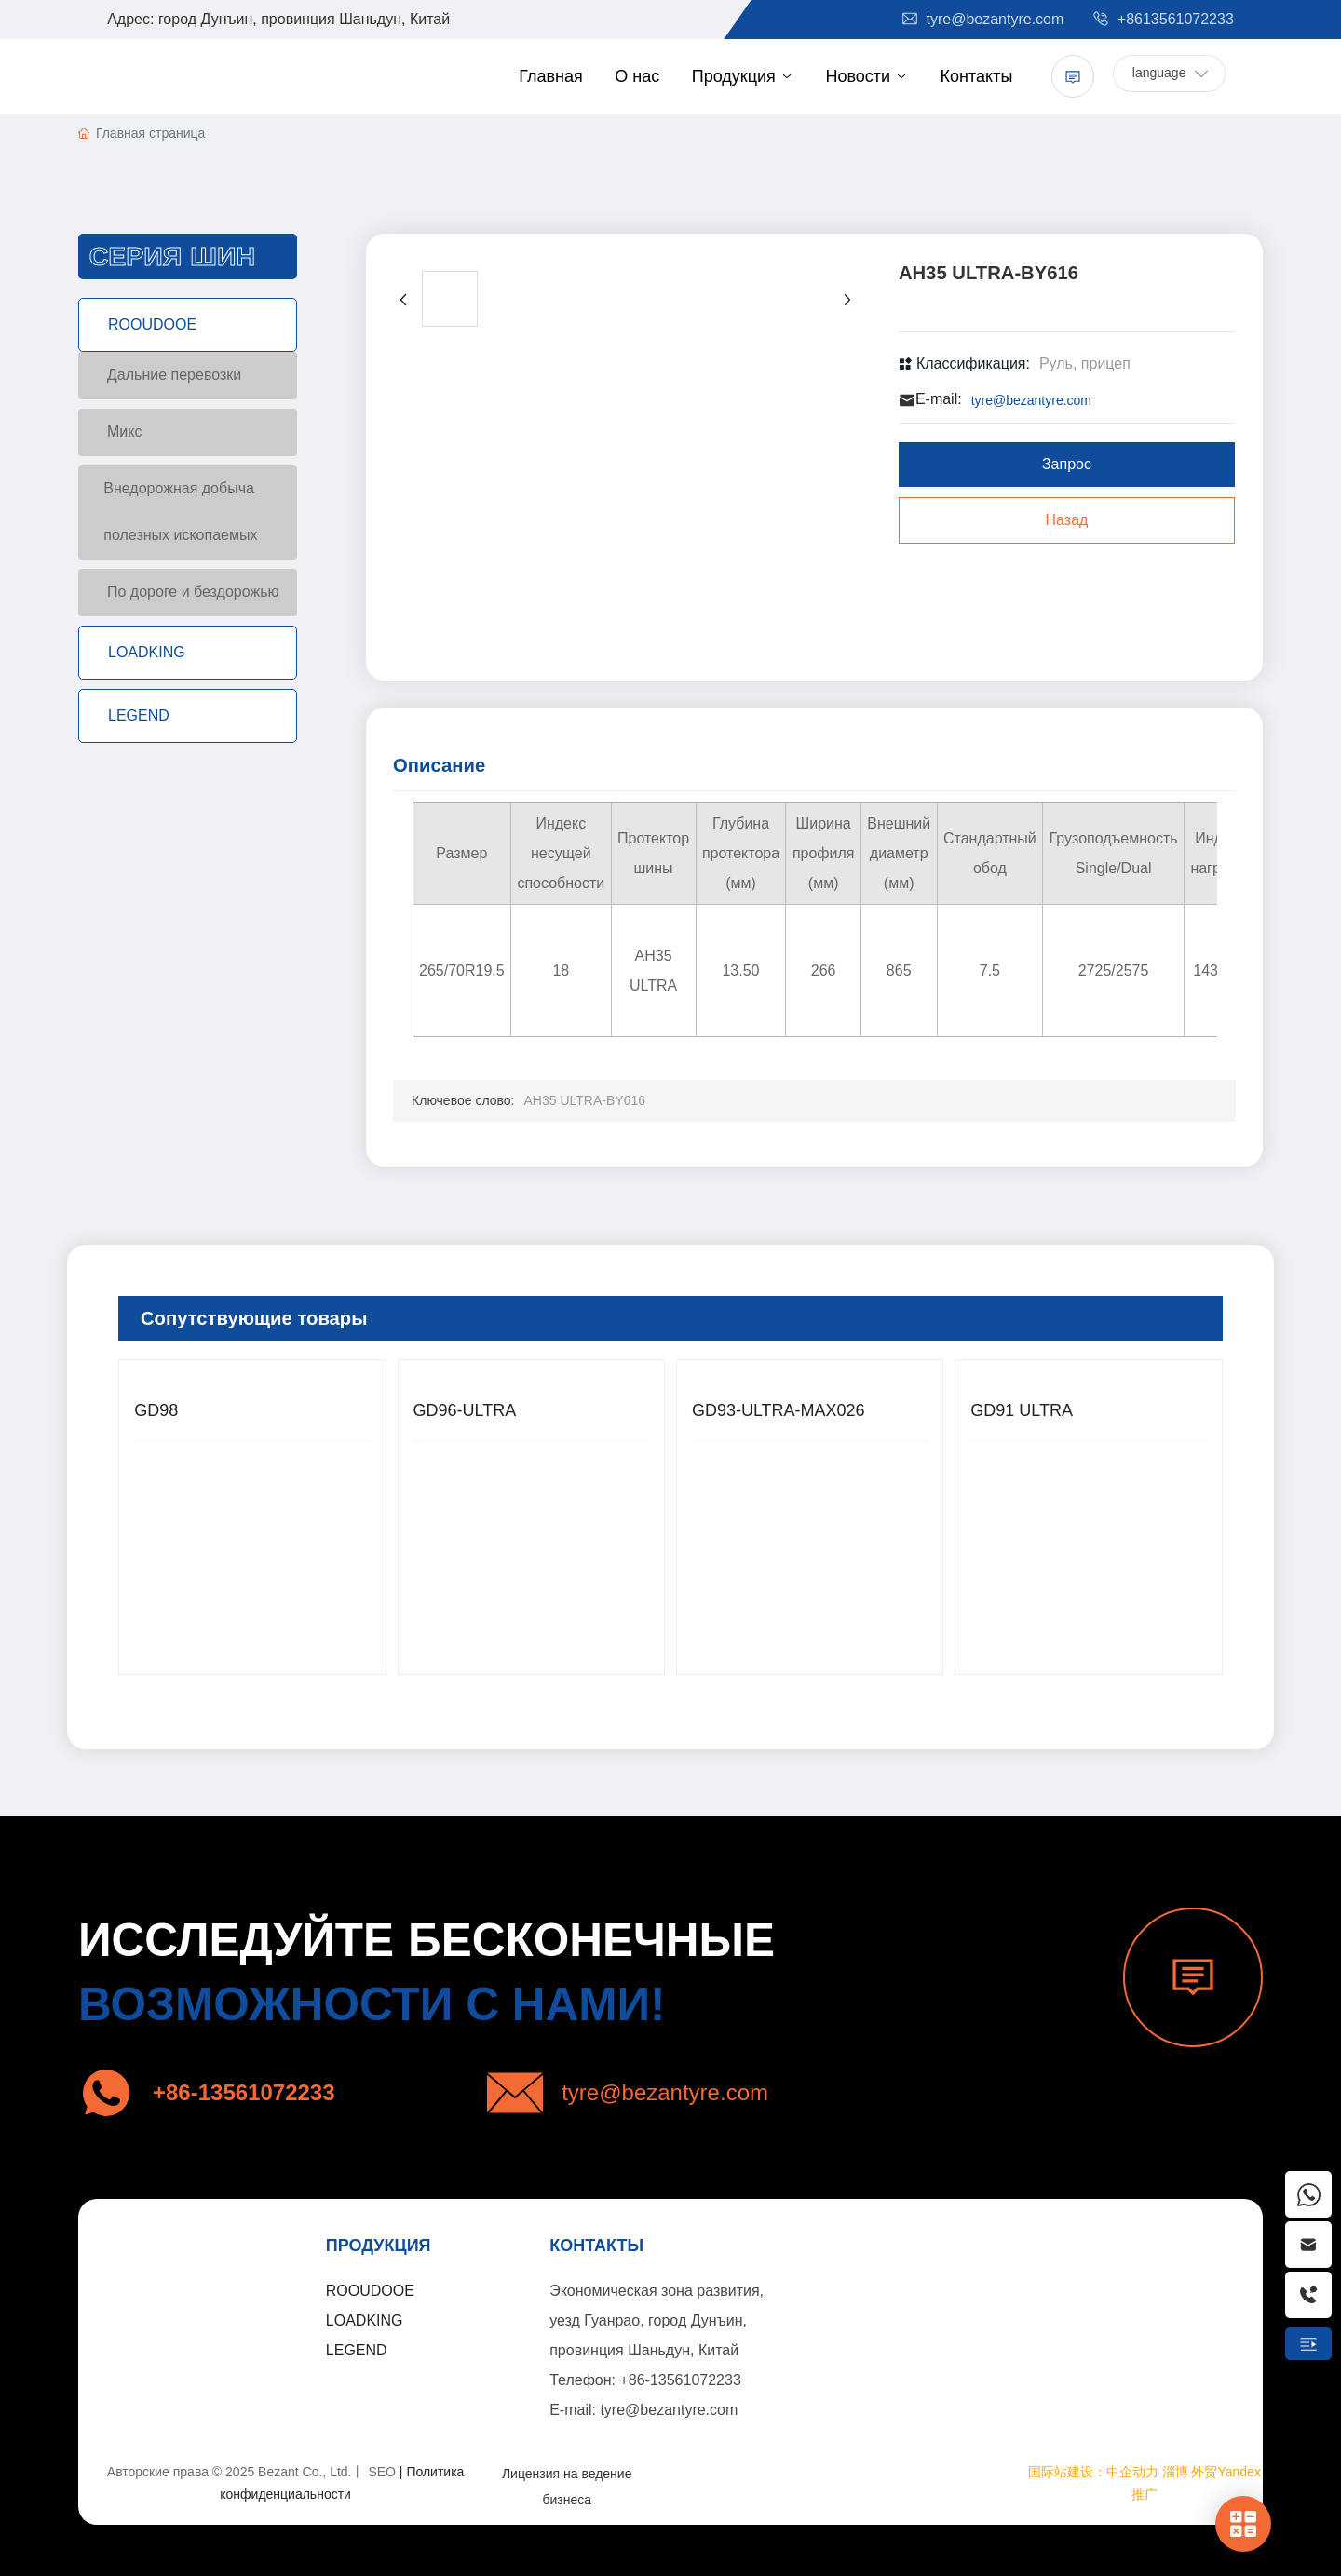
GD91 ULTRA (1021, 1410)
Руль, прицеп (1085, 363)
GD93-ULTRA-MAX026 (778, 1410)
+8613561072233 (1162, 19)
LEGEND (356, 2350)
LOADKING (364, 2320)
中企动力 (1132, 2471)
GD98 (156, 1410)
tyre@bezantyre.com (982, 19)
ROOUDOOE (370, 2291)
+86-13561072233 (679, 2380)
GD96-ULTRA (465, 1410)
